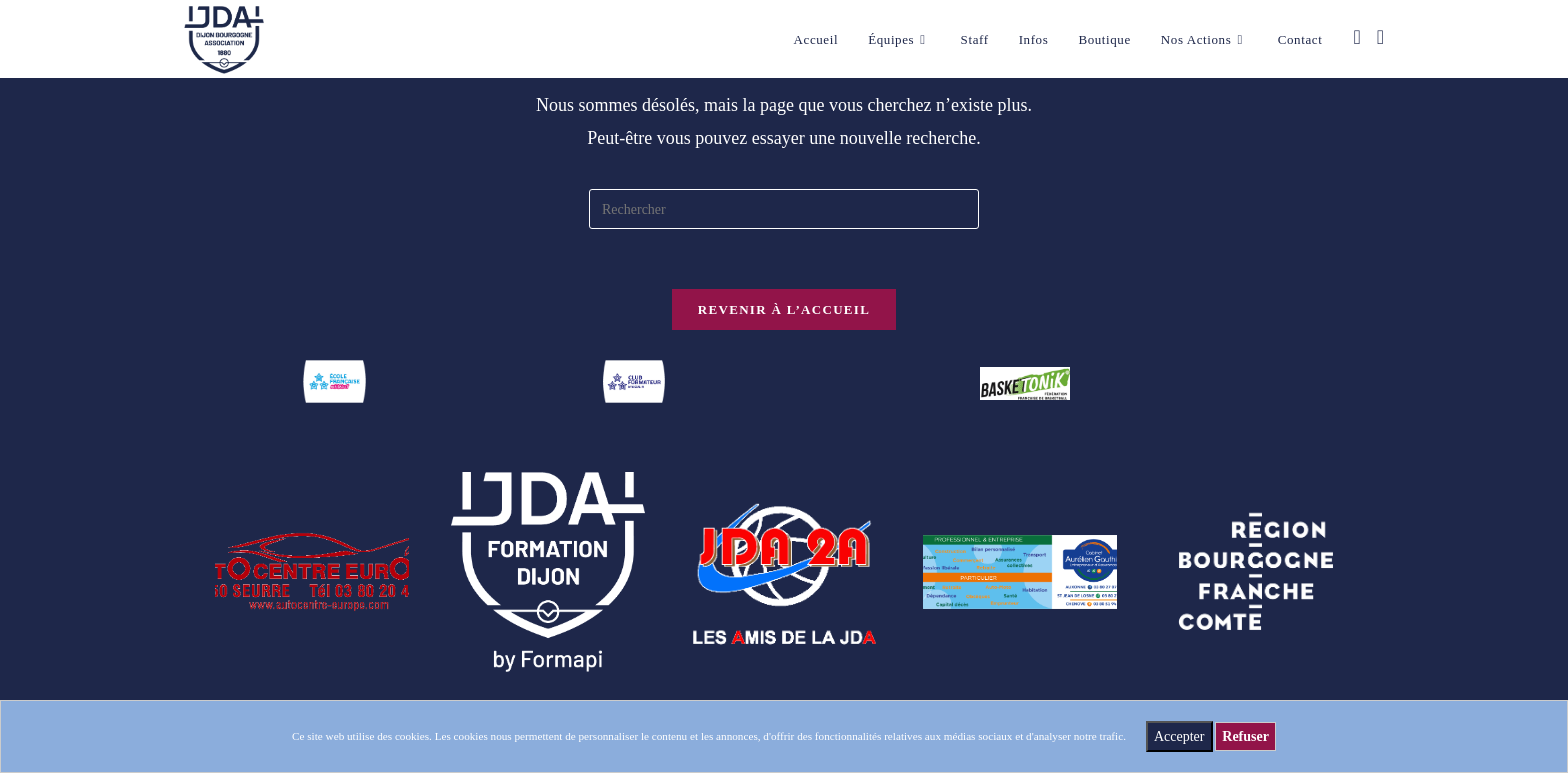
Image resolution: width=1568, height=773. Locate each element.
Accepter (1179, 736)
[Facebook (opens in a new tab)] (1356, 37)
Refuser (1245, 736)
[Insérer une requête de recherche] (784, 209)
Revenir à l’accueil (784, 309)
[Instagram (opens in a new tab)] (1380, 37)
